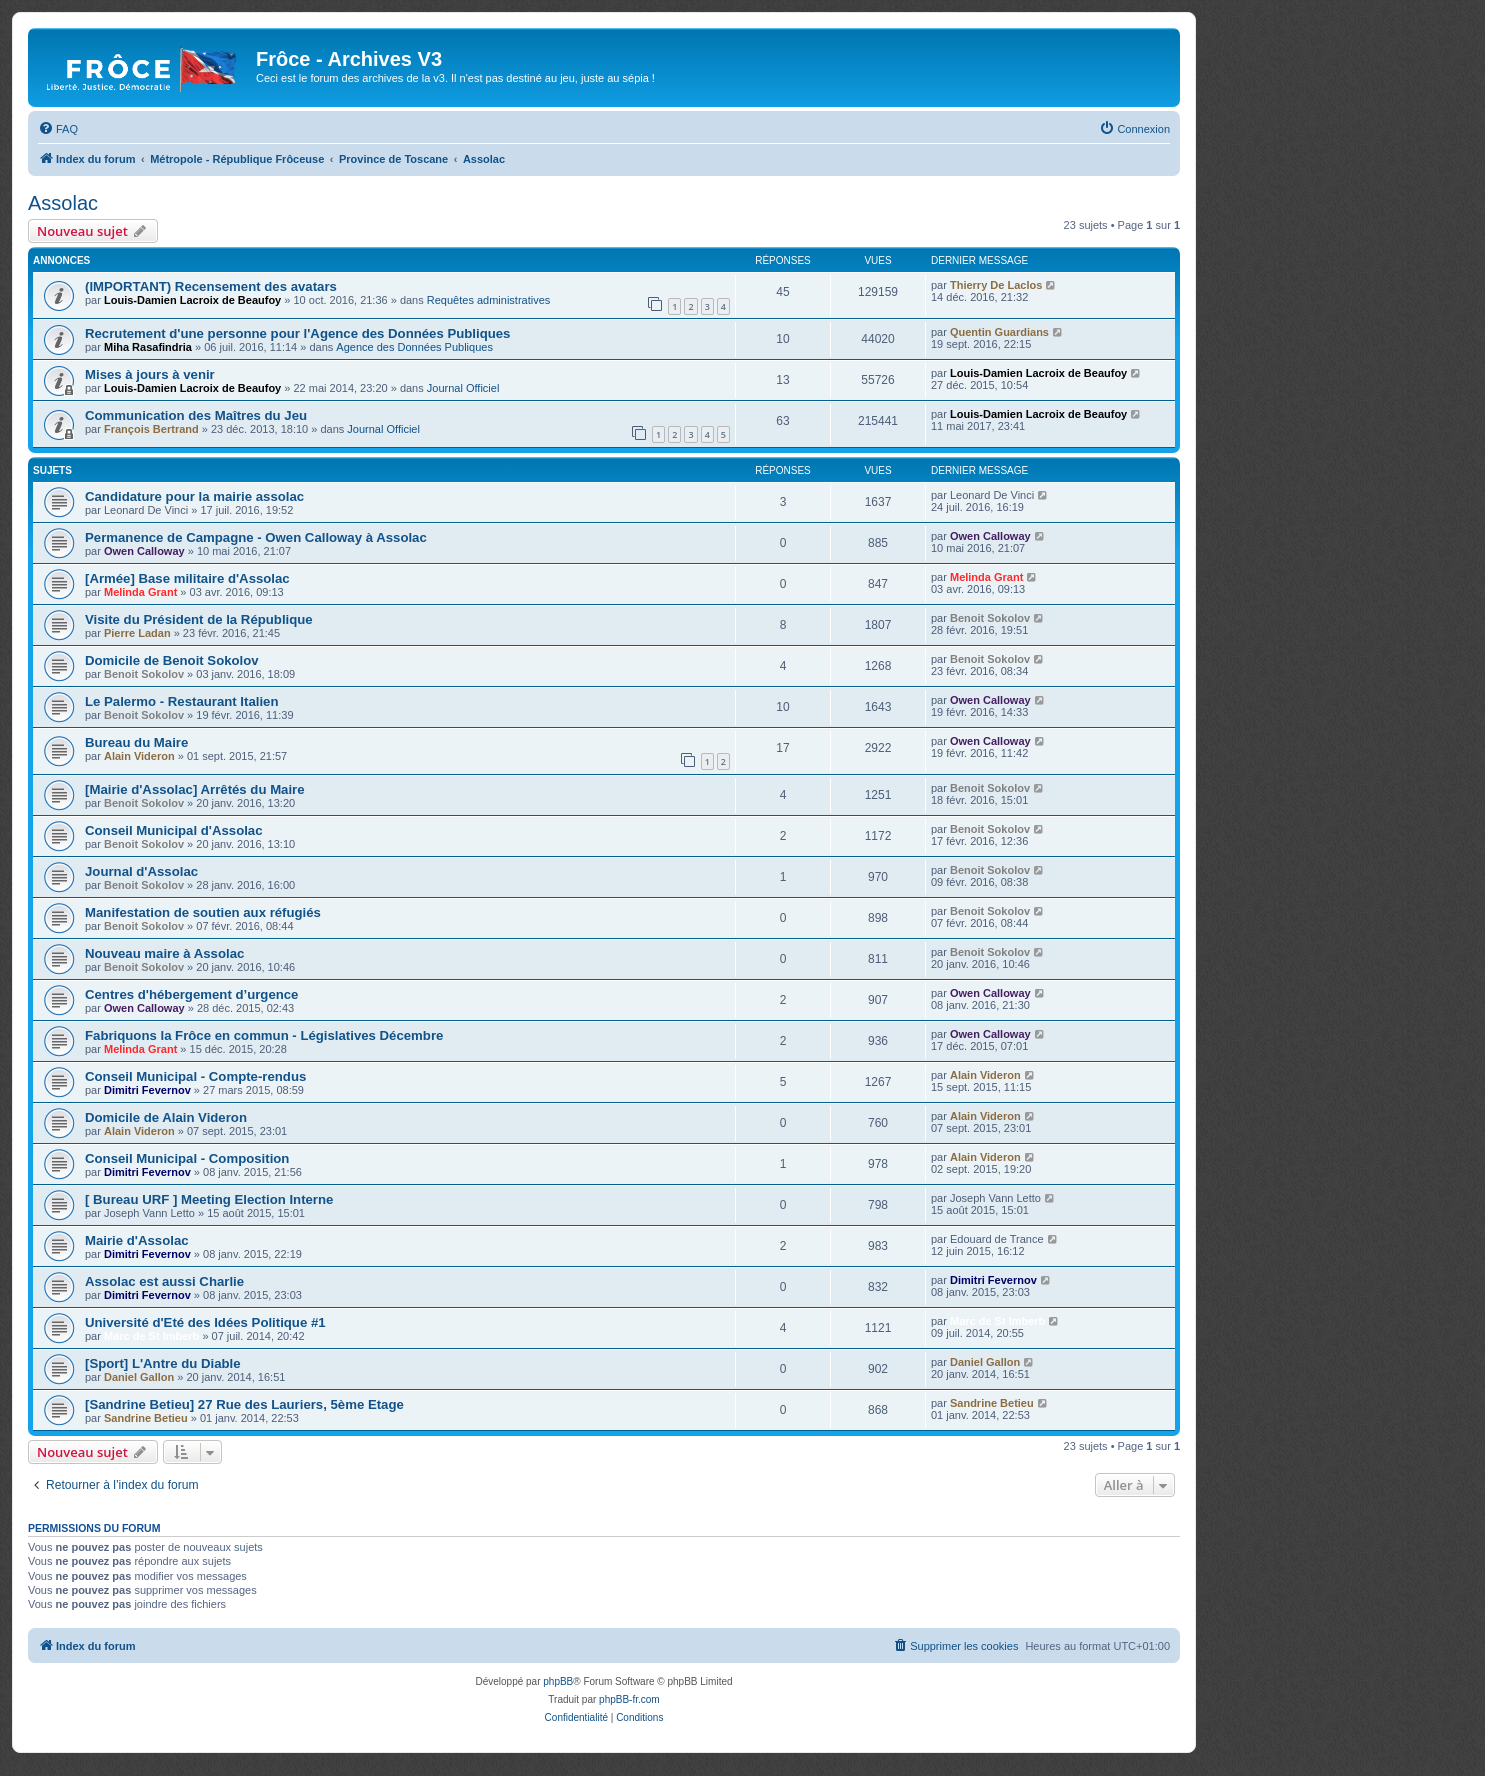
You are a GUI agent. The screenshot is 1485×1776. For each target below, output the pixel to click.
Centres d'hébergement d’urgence (191, 994)
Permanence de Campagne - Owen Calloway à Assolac (256, 537)
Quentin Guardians (999, 332)
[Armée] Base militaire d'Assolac (187, 578)
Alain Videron (139, 756)
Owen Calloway (144, 551)
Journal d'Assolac (141, 871)
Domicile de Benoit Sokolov (172, 660)
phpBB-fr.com (629, 1699)
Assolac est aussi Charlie (164, 1281)
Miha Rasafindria (148, 347)
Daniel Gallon (139, 1377)
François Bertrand (151, 429)
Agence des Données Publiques (414, 347)
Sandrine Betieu (146, 1418)
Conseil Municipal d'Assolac (174, 830)
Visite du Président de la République (199, 619)
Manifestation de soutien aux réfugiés (203, 912)
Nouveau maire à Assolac (164, 953)
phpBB (558, 1681)
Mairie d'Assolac (137, 1240)
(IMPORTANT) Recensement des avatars (211, 286)
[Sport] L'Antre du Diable (163, 1363)
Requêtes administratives (489, 300)
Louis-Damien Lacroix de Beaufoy (192, 300)
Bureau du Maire (136, 742)
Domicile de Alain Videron (166, 1117)
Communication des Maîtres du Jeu (196, 415)
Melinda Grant (140, 592)
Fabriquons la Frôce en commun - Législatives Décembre (264, 1035)
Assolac (63, 203)
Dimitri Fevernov (147, 1090)
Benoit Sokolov (990, 618)
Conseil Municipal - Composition (187, 1158)
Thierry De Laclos (996, 285)
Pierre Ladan (137, 633)
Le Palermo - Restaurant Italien (181, 701)
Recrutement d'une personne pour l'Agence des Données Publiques (297, 333)
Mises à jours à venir (150, 374)
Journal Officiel (463, 388)
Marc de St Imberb (151, 1336)
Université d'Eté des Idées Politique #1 (205, 1322)
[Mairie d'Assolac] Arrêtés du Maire (195, 789)
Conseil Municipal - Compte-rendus (195, 1076)
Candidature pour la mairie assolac (194, 496)
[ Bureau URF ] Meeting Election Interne (209, 1199)
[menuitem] (58, 129)
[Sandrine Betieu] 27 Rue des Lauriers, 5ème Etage (244, 1404)
